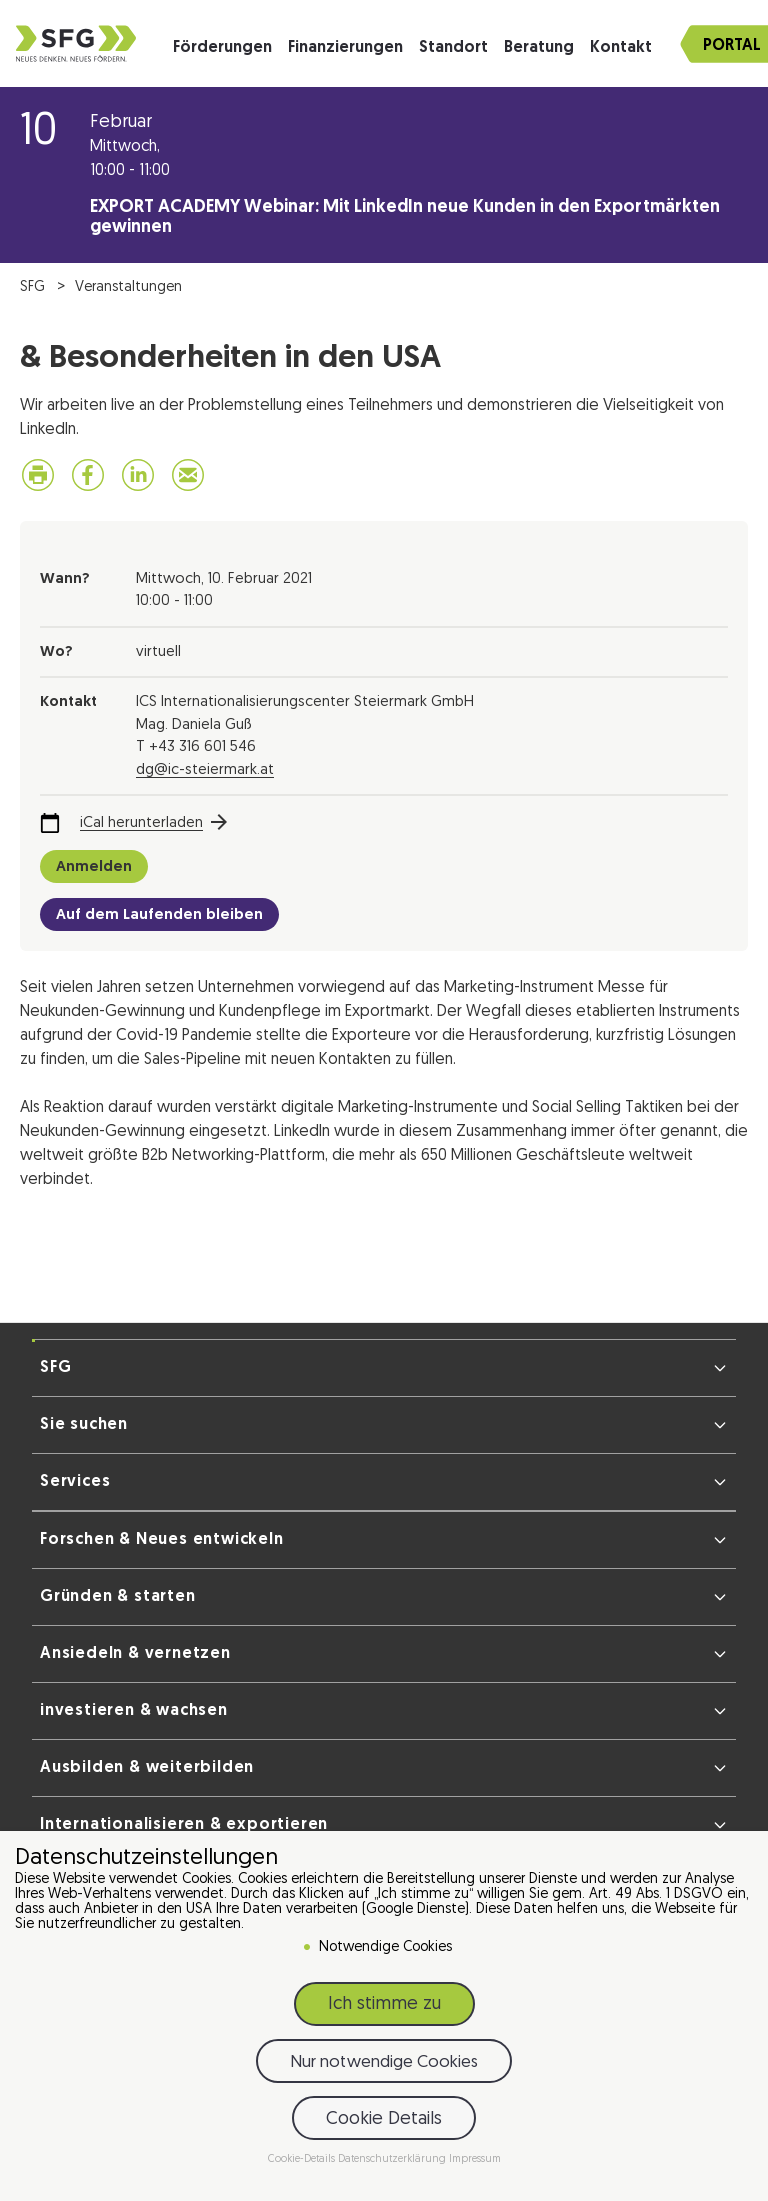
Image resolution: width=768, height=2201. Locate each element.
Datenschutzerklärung (393, 2159)
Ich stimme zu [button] (384, 2004)
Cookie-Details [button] (303, 2159)
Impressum (475, 2159)
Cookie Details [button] (384, 2119)
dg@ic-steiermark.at (205, 770)
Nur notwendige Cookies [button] (384, 2062)
